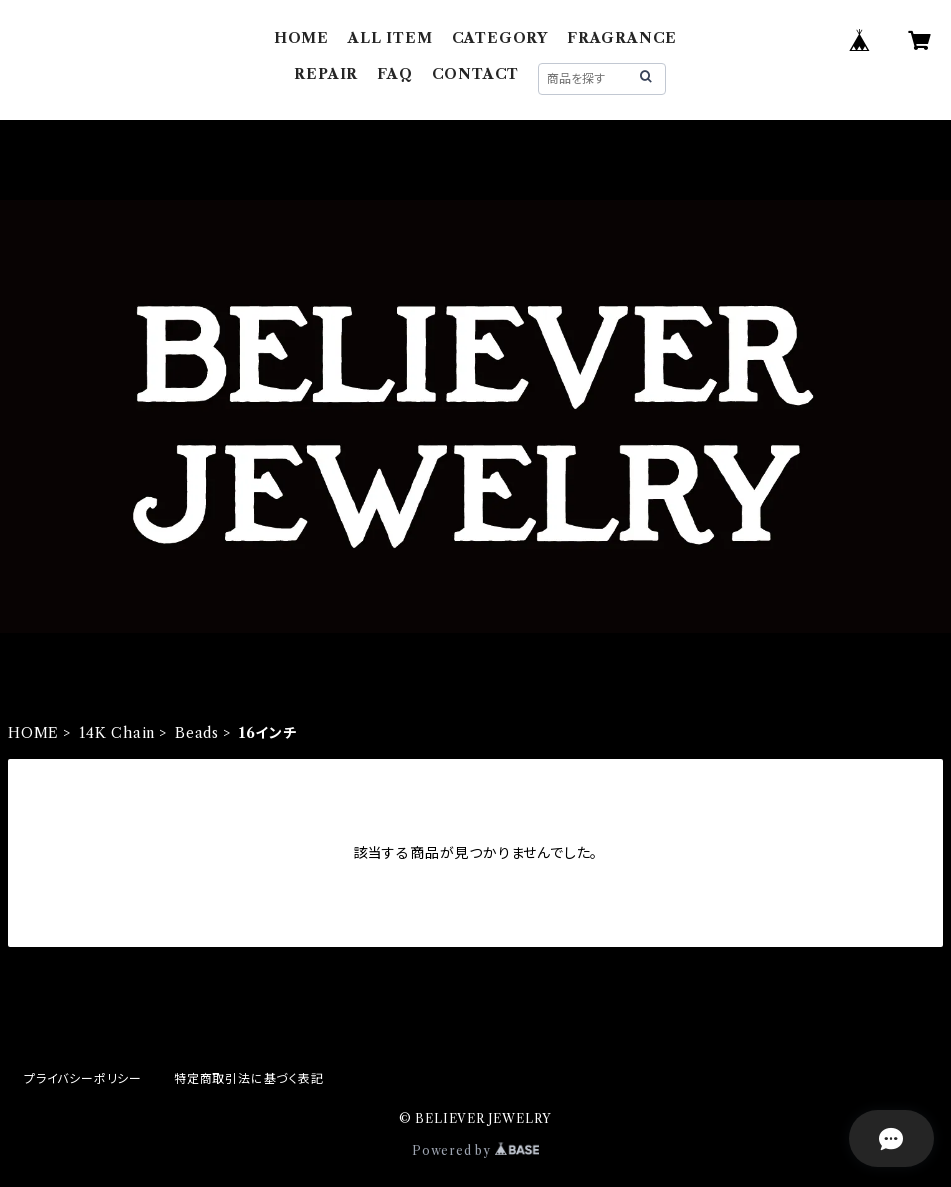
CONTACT (476, 74)
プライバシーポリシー (83, 1078)
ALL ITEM (390, 38)
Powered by (475, 1150)
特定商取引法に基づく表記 (249, 1078)
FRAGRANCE (622, 38)
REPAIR (326, 74)
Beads (197, 733)
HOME (301, 38)
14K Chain (117, 733)
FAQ (394, 74)
